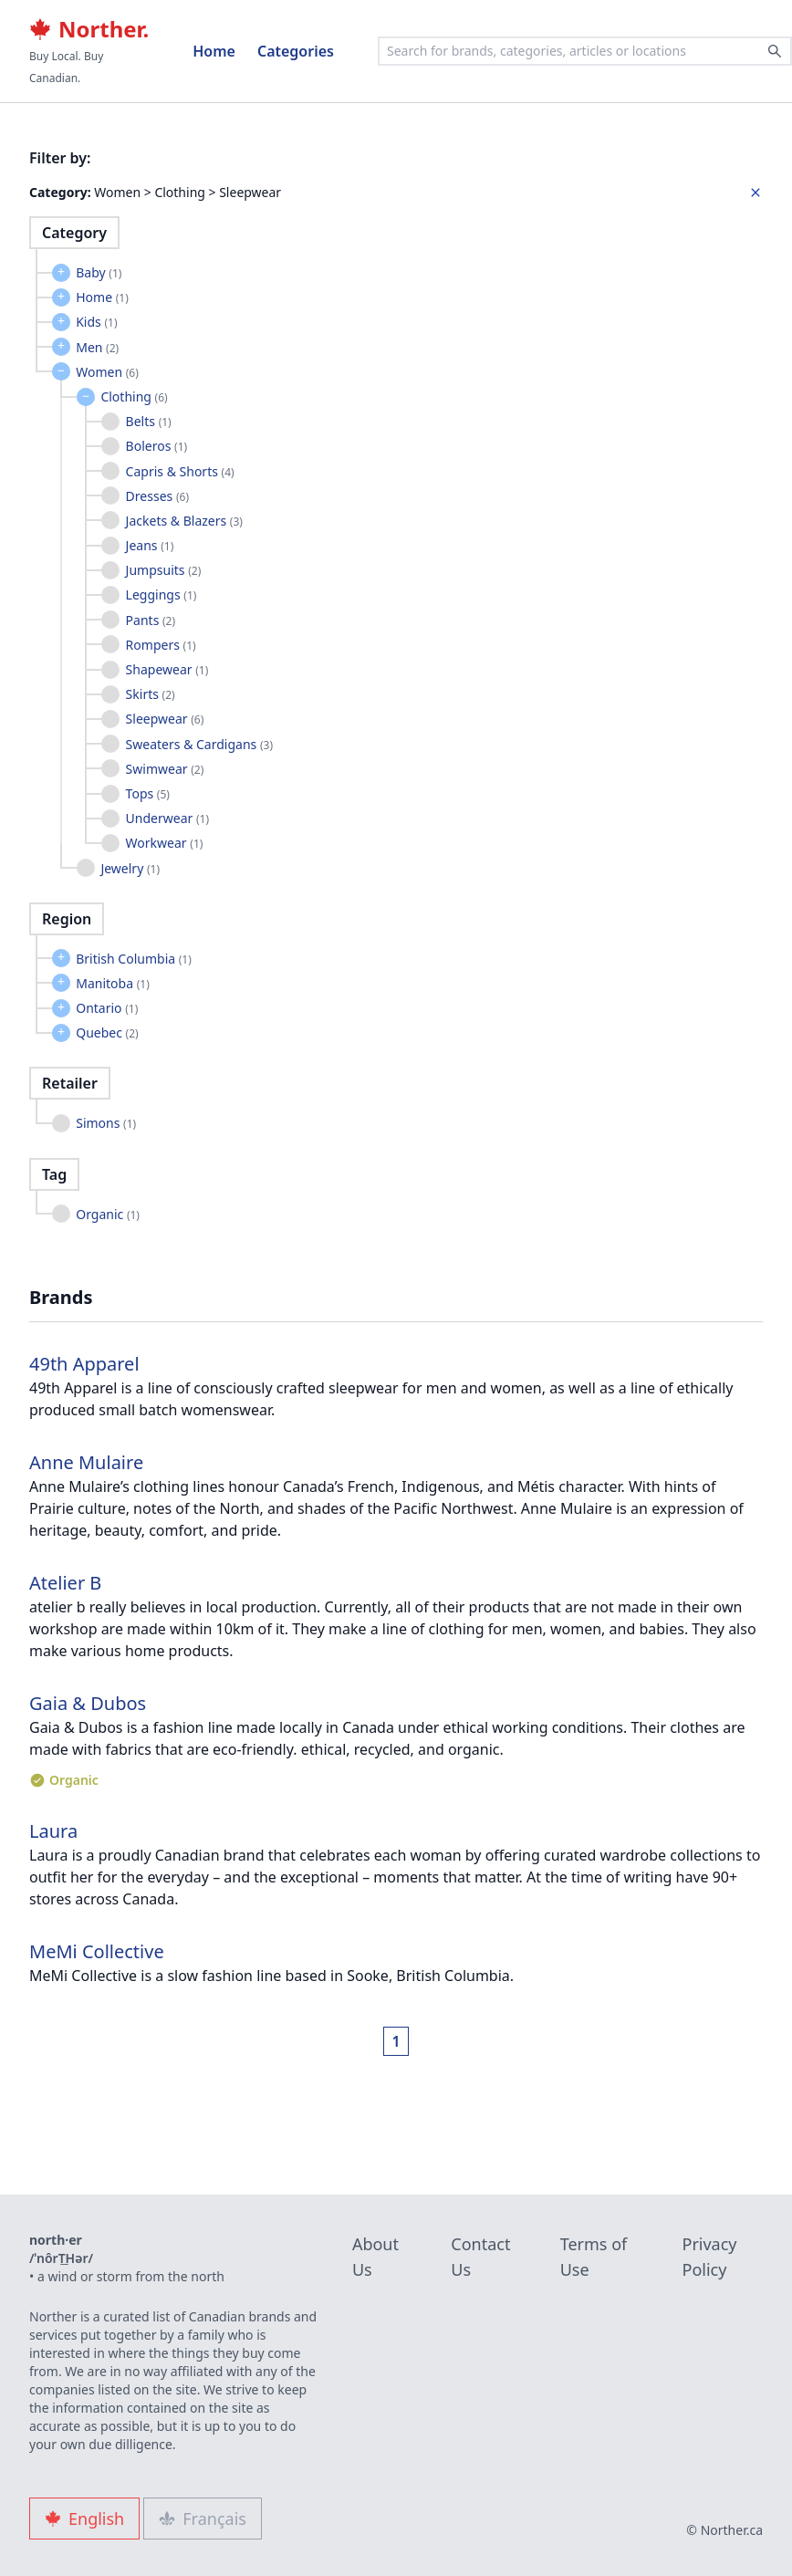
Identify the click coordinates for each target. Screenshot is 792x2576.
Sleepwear (165, 718)
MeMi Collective (96, 1951)
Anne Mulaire (86, 1462)
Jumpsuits (164, 570)
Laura (53, 1831)
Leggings (161, 594)
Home (214, 51)
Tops (148, 793)
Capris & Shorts (180, 471)
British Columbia (134, 958)
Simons (106, 1123)
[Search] (774, 51)
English (84, 2518)
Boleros (157, 445)
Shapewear (167, 669)
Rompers (161, 644)
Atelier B (65, 1582)
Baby (98, 272)
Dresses (157, 496)
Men (97, 347)
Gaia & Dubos (87, 1703)
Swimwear (165, 768)
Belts (149, 421)
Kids (96, 321)
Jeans (150, 545)
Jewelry (130, 868)
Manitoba (113, 983)
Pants (150, 620)
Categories (295, 51)
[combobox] (585, 51)
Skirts (150, 694)
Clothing (133, 396)
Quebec (107, 1032)
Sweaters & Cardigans (199, 744)
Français (202, 2518)
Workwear (164, 842)
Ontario (107, 1008)
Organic (108, 1214)
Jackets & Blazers (184, 520)
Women (107, 372)
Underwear (167, 818)
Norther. (89, 29)
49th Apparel (84, 1363)
